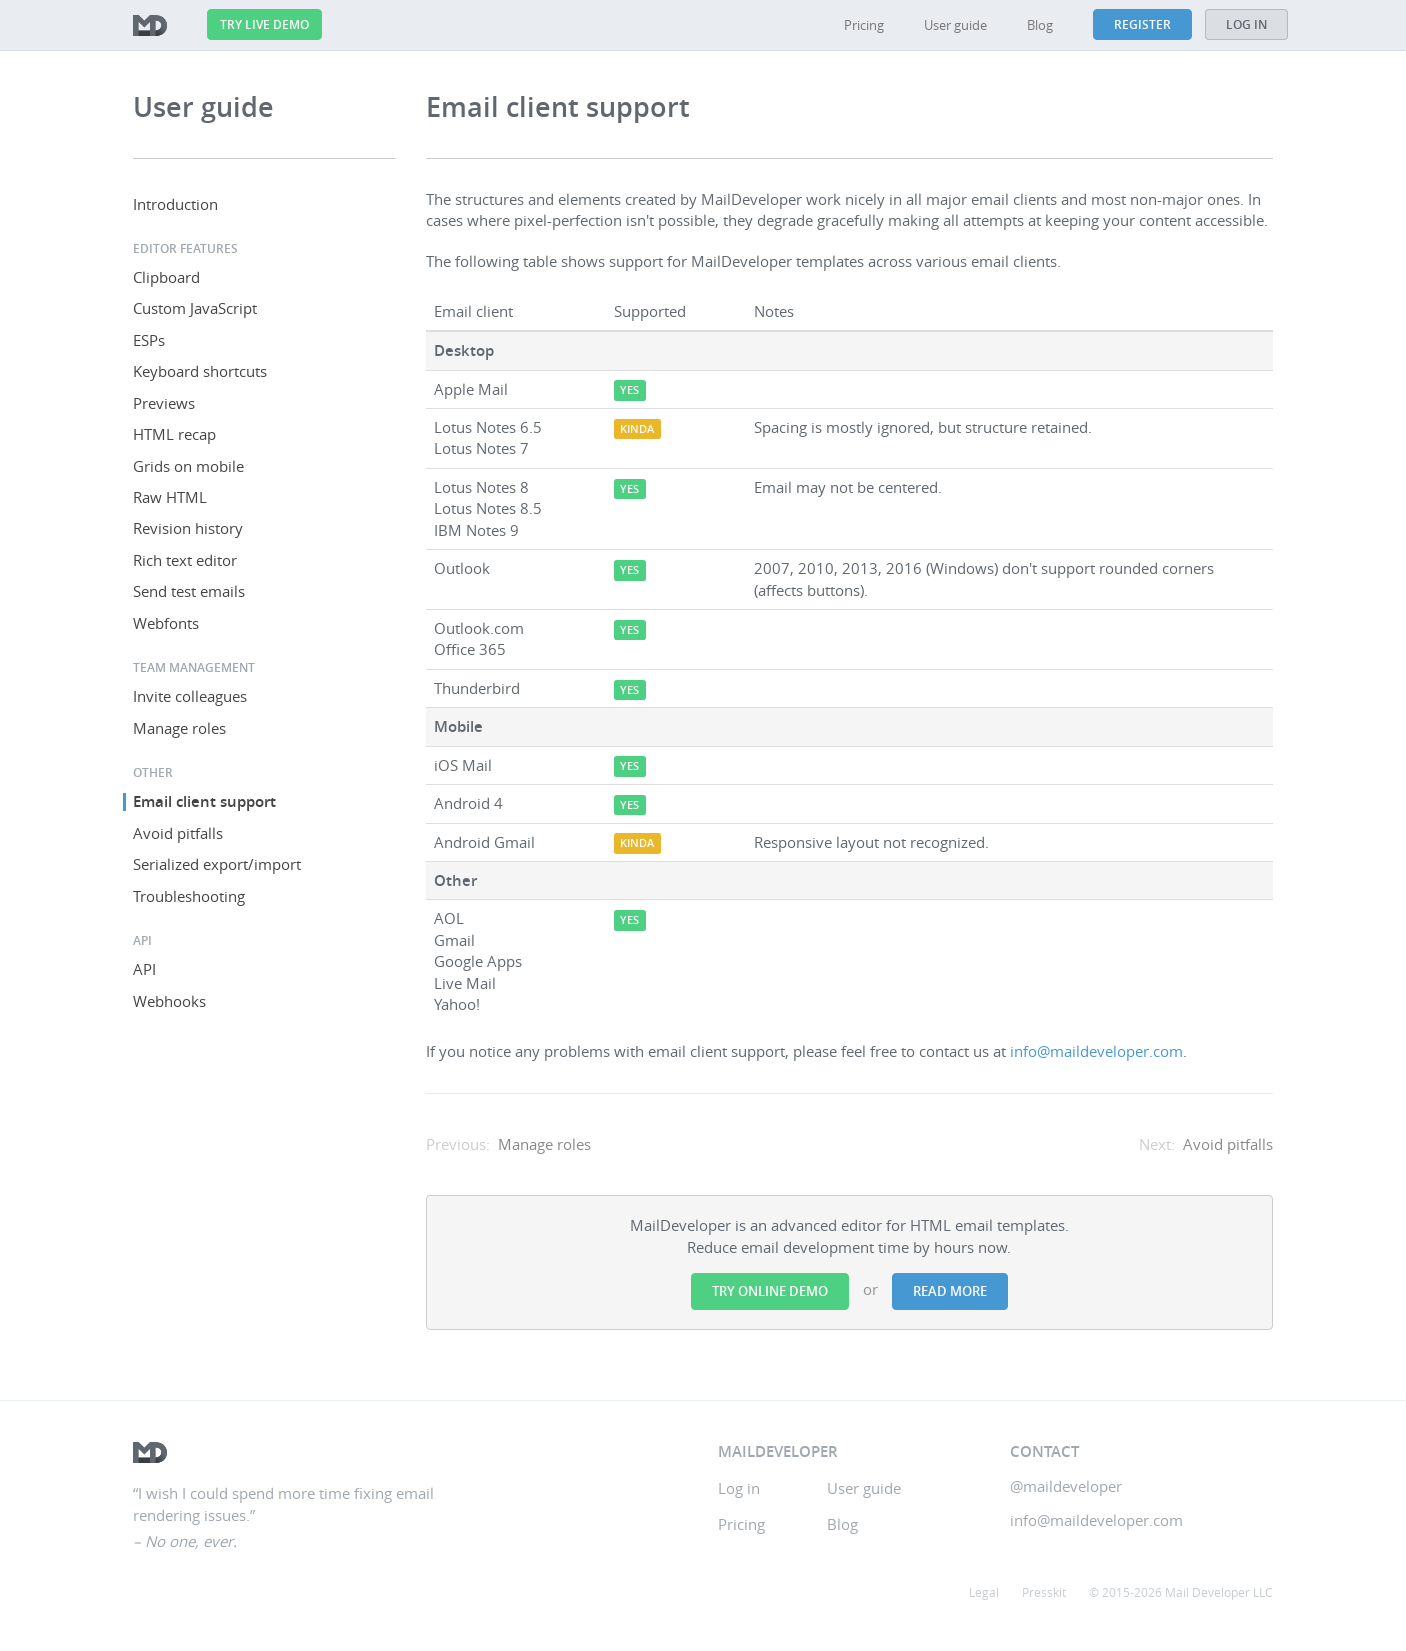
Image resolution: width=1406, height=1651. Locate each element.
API (144, 969)
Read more (950, 1291)
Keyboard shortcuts (200, 371)
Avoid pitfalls (178, 833)
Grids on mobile (188, 466)
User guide (955, 25)
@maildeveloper (1066, 1486)
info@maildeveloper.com (1096, 1051)
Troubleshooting (189, 896)
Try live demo (264, 24)
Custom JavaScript (195, 308)
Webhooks (169, 1001)
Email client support (204, 801)
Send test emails (189, 591)
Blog (1040, 25)
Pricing (864, 25)
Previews (164, 403)
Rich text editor (185, 560)
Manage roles (179, 728)
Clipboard (166, 277)
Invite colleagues (190, 696)
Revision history (188, 528)
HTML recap (174, 434)
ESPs (149, 340)
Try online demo (770, 1291)
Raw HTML (170, 497)
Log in (1246, 24)
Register (1142, 24)
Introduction (175, 204)
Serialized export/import (217, 864)
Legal (984, 1592)
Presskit (1044, 1592)
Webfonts (166, 623)
